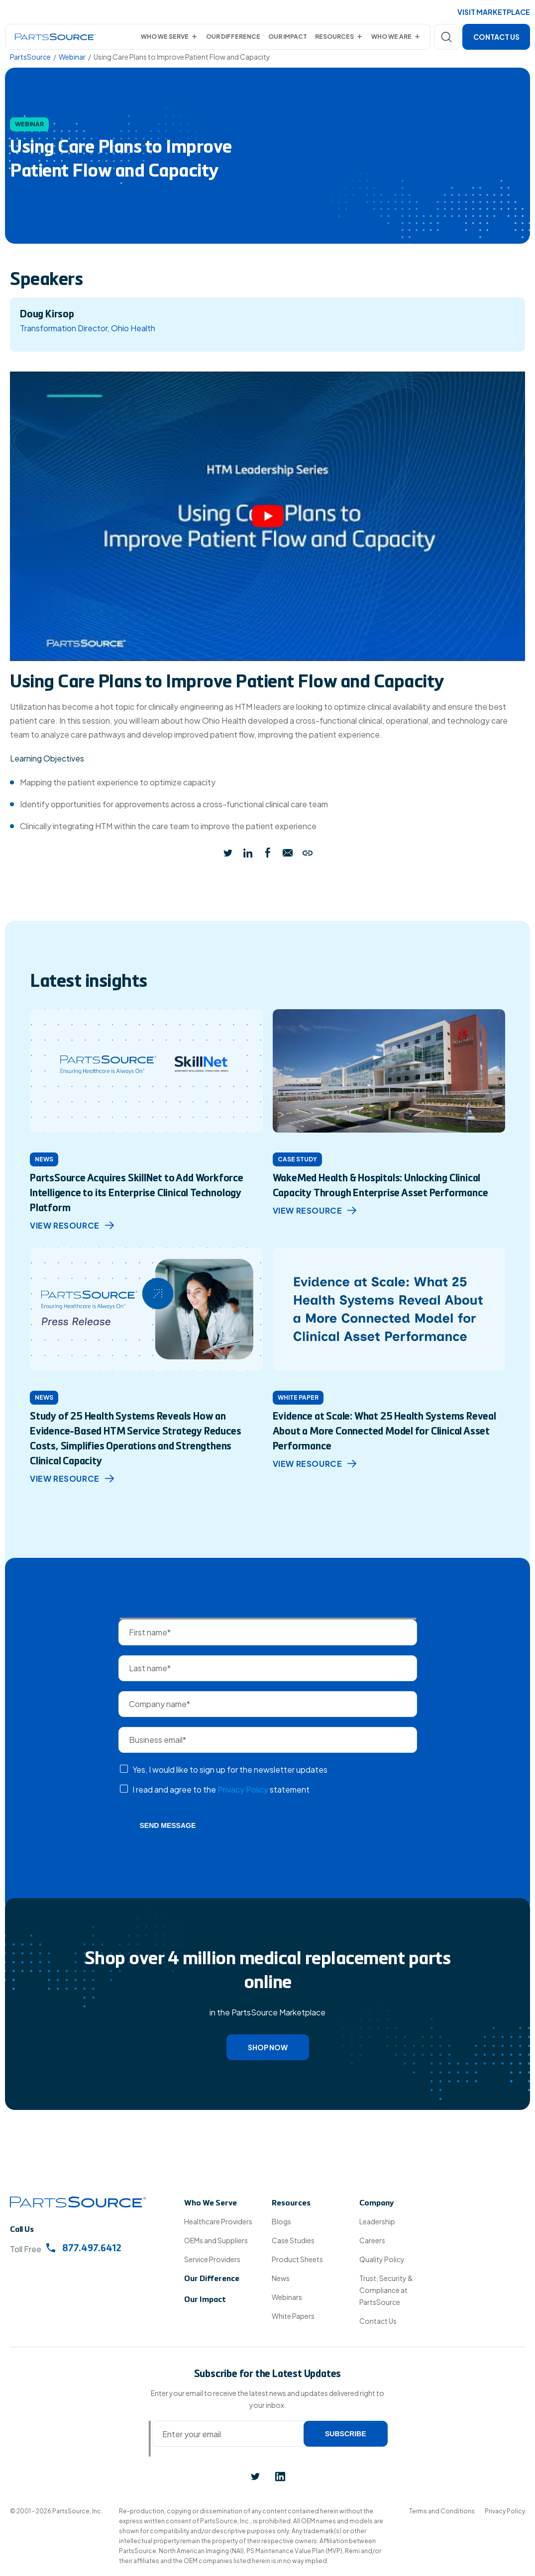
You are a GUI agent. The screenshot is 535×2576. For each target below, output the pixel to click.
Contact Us (496, 36)
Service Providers (212, 2259)
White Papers (293, 2315)
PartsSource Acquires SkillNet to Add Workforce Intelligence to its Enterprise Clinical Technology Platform (136, 1194)
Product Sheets (297, 2259)
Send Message (168, 1825)
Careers (372, 2240)
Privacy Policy (242, 1789)
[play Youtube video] (267, 516)
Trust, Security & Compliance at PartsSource (386, 2290)
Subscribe (345, 2434)
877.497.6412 (83, 2248)
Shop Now (268, 2047)
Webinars (287, 2296)
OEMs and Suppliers (216, 2240)
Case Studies (293, 2240)
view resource (72, 1225)
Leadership (377, 2221)
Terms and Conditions (442, 2511)
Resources (334, 36)
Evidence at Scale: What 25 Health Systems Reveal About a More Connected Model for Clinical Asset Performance (384, 1432)
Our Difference (233, 36)
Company (376, 2203)
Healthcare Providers (218, 2221)
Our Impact (287, 36)
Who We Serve (165, 36)
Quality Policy (382, 2259)
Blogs (281, 2221)
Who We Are (391, 36)
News (281, 2278)
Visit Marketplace (493, 11)
